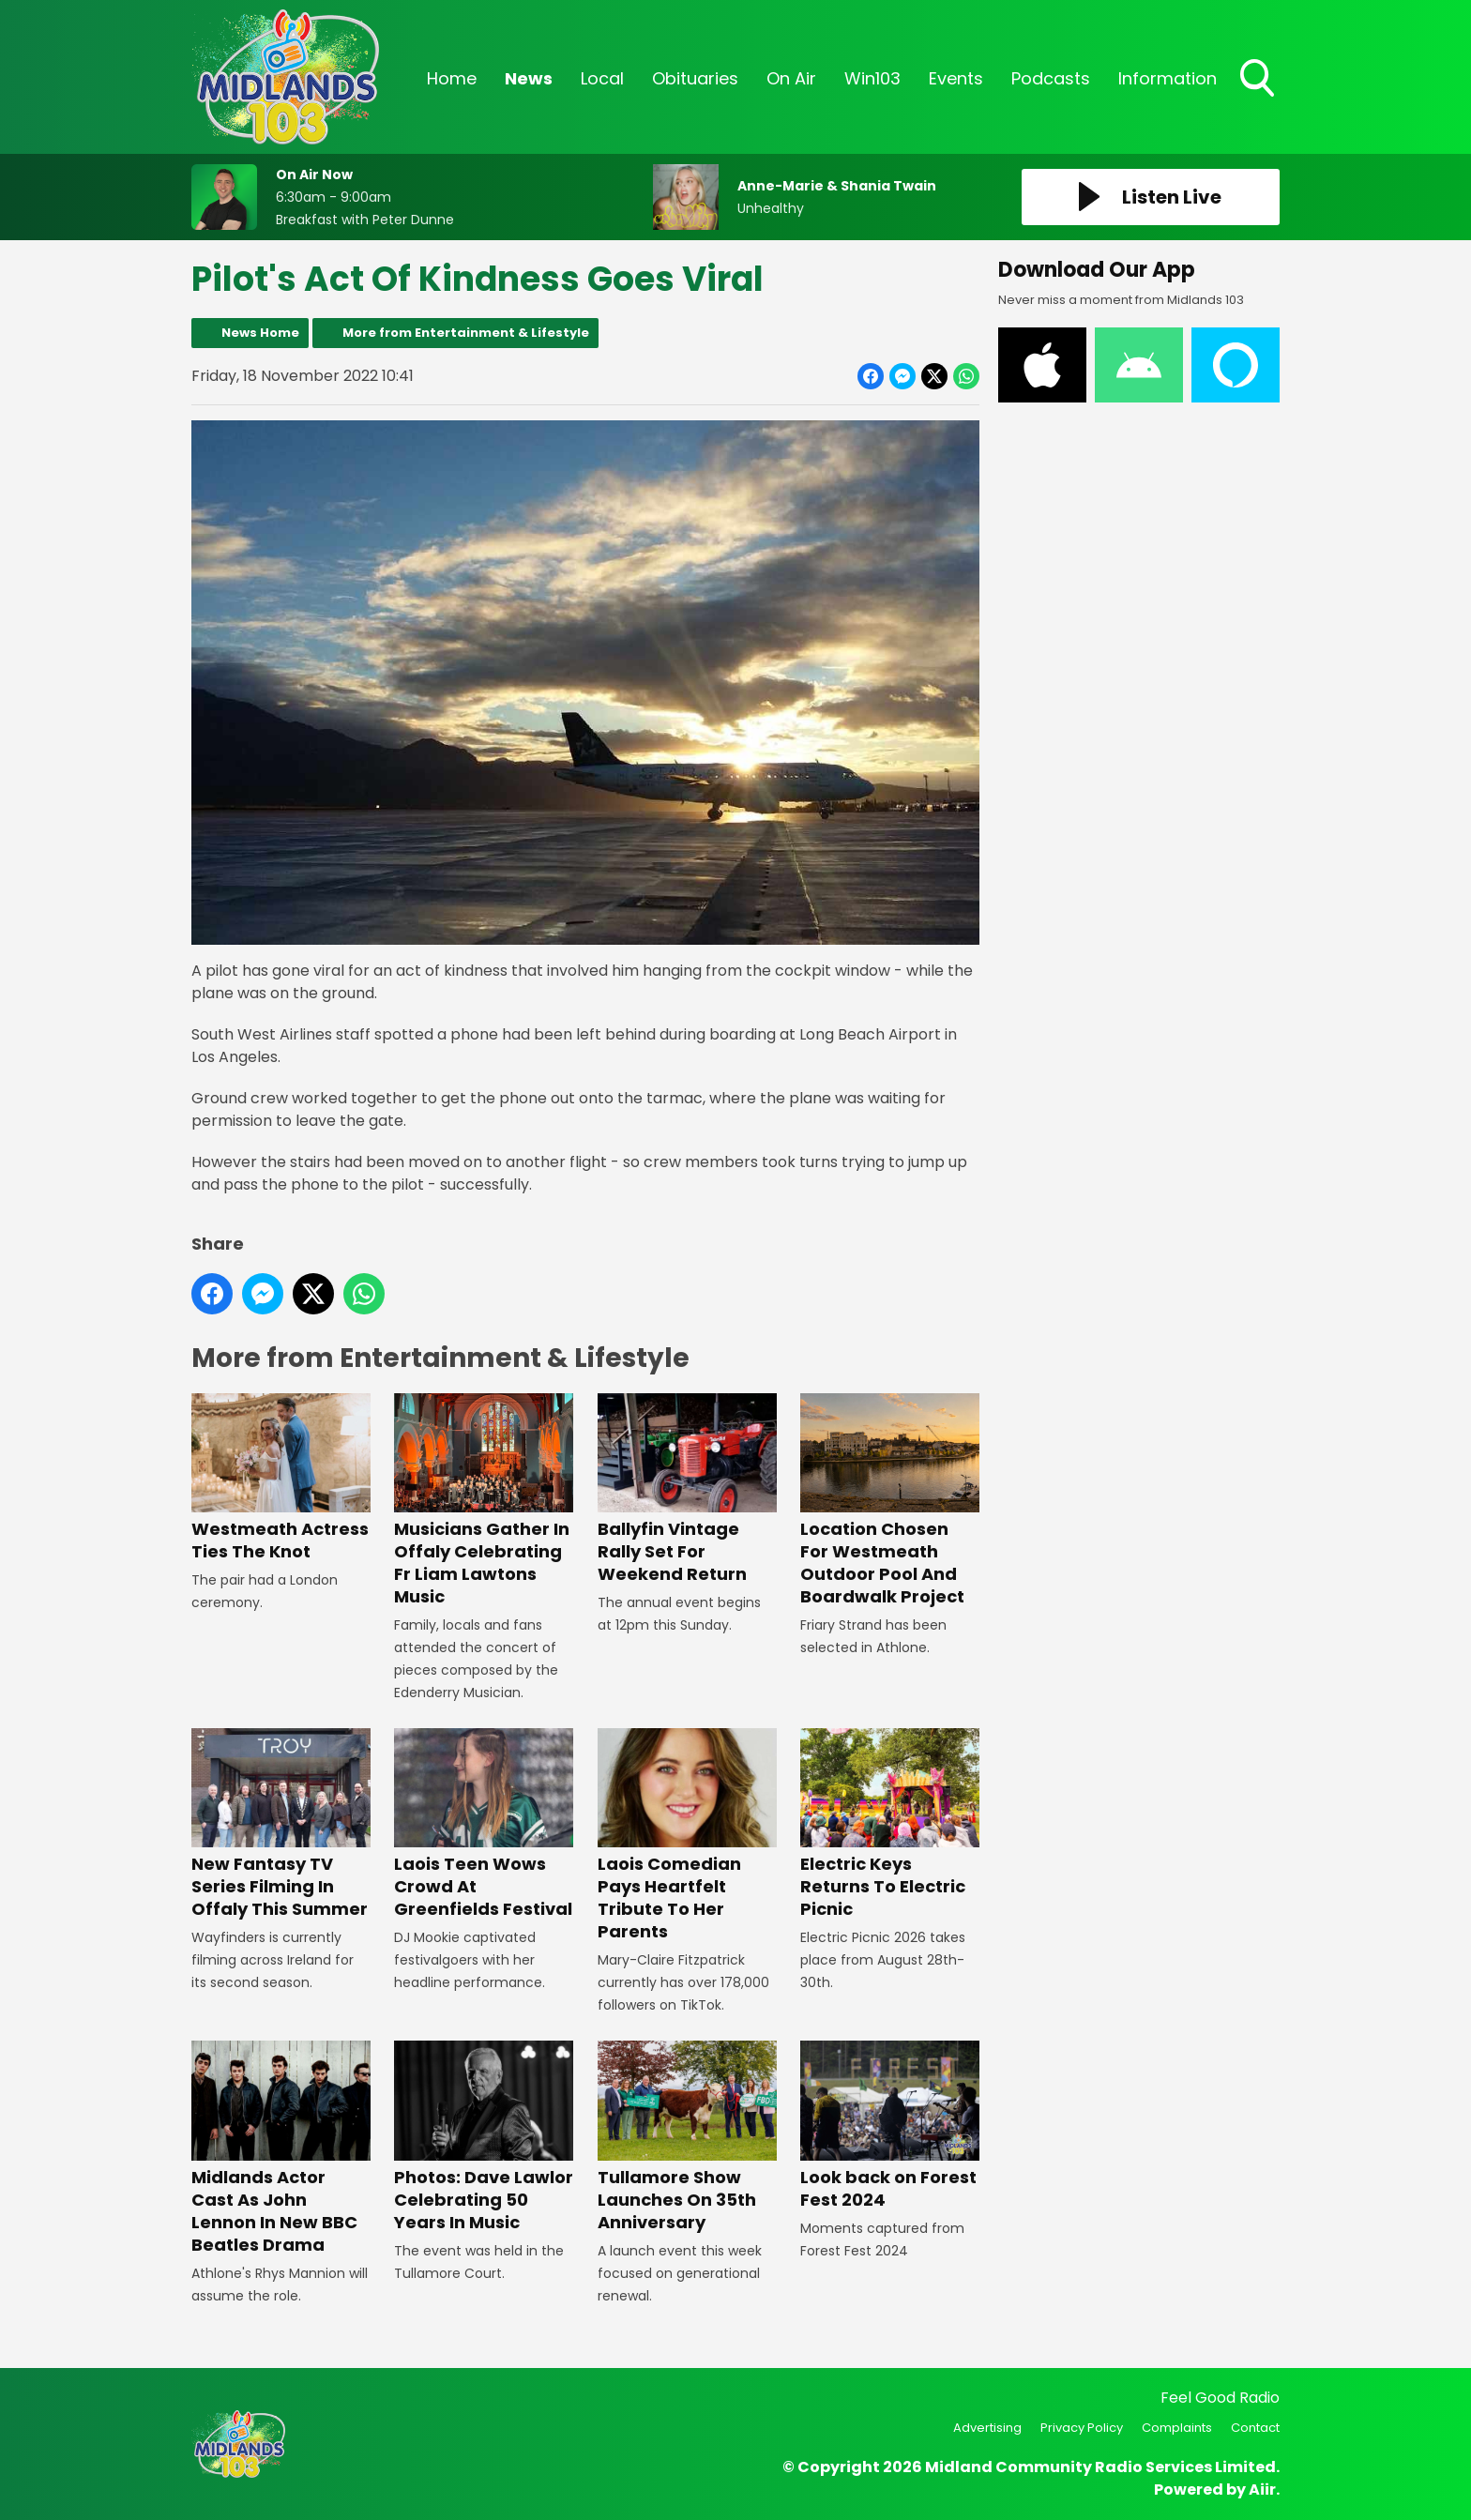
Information (1167, 78)
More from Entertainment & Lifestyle (465, 333)
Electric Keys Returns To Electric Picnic (889, 1824)
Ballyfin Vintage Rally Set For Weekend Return (687, 1489)
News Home (260, 333)
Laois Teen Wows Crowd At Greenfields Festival (483, 1824)
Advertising (987, 2428)
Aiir (1262, 2489)
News (529, 78)
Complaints (1177, 2428)
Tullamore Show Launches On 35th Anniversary (687, 2137)
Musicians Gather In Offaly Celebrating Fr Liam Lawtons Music (483, 1500)
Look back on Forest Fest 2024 (889, 2125)
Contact (1255, 2428)
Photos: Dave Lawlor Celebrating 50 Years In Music (483, 2137)
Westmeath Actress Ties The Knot (281, 1478)
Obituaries (695, 78)
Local (602, 78)
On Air (791, 78)
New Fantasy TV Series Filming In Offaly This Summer (281, 1824)
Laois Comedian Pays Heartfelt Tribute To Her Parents (687, 1835)
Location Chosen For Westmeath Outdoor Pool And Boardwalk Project (889, 1500)
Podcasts (1050, 78)
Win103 (872, 78)
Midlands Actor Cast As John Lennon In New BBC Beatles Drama (281, 2148)
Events (956, 78)
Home (452, 78)
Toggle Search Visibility (1259, 79)
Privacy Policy (1081, 2428)
